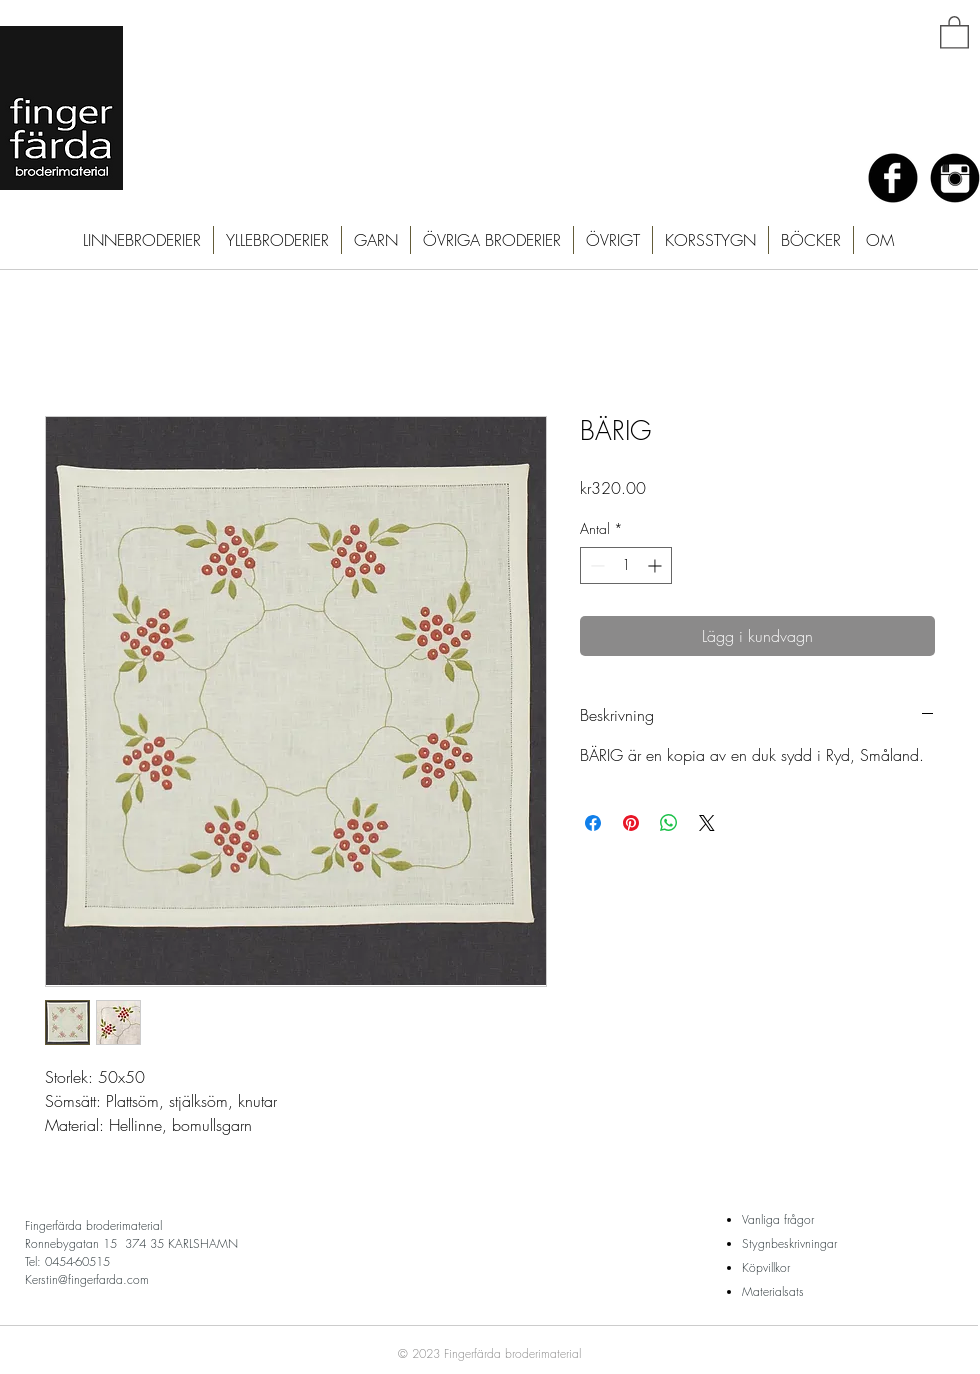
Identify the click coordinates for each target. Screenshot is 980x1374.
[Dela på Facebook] (593, 823)
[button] (954, 31)
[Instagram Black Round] (955, 178)
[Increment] (656, 565)
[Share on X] (707, 823)
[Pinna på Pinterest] (631, 823)
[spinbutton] (626, 565)
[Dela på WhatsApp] (669, 823)
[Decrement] (595, 565)
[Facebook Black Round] (893, 178)
